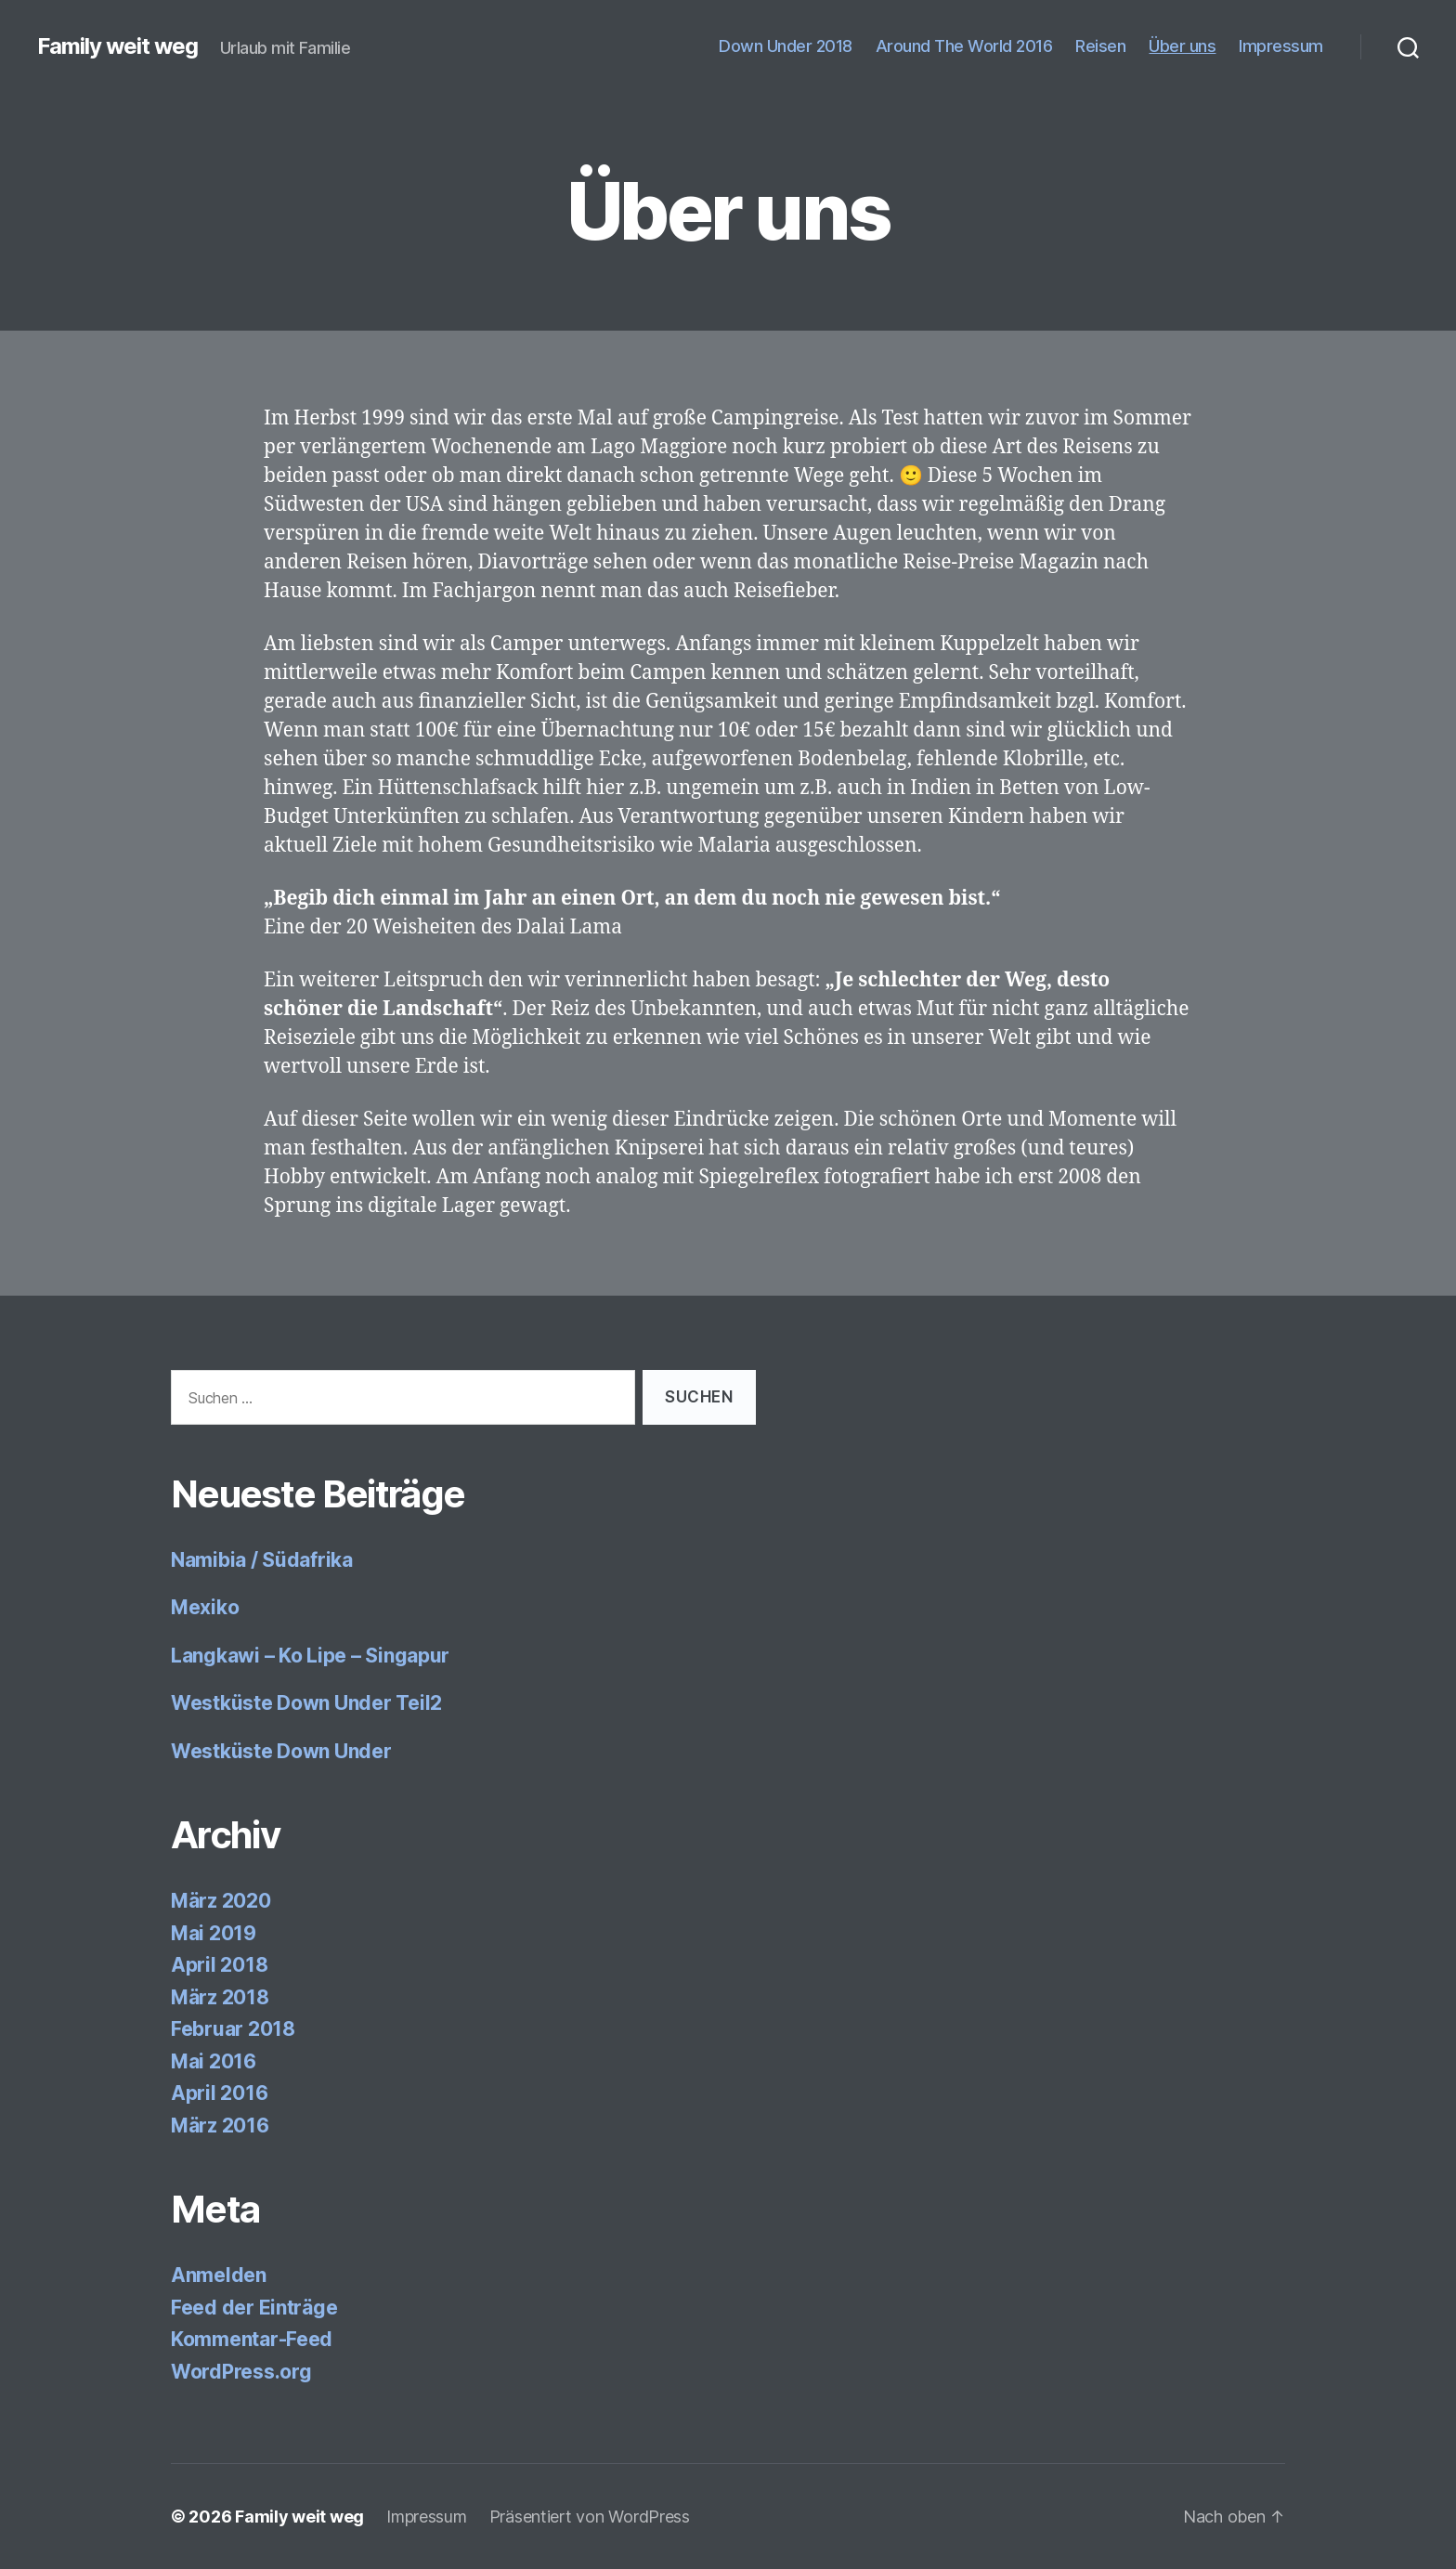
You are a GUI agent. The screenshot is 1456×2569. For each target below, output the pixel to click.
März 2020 (221, 1900)
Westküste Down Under (281, 1751)
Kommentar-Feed (251, 2339)
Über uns (1182, 46)
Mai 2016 (213, 2061)
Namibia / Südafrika (262, 1559)
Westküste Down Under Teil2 (306, 1703)
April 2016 (219, 2093)
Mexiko (205, 1607)
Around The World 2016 (964, 46)
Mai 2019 (213, 1933)
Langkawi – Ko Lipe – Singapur (310, 1655)
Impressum (1281, 46)
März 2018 (220, 1997)
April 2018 (219, 1964)
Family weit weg (117, 46)
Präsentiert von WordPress (589, 2516)
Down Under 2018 (785, 46)
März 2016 (220, 2125)
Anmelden (218, 2275)
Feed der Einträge (254, 2307)
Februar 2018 (233, 2029)
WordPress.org (241, 2371)
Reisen (1100, 46)
